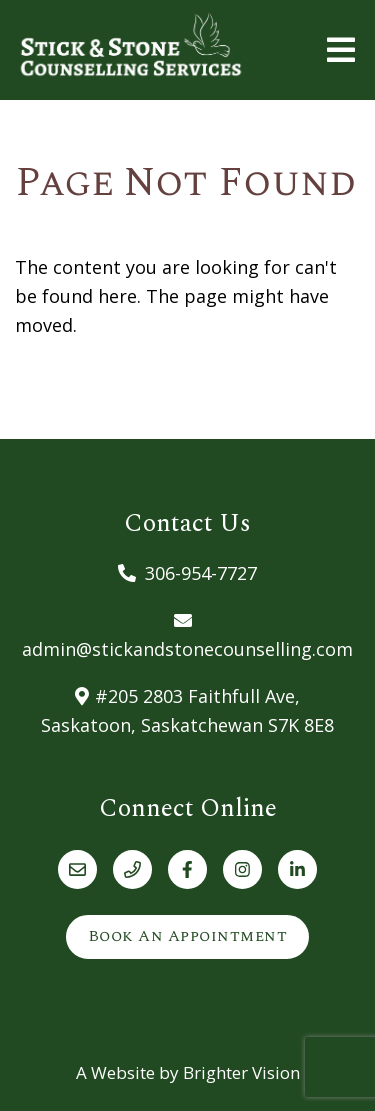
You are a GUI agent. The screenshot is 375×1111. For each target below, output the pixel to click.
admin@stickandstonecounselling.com (187, 649)
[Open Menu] (341, 50)
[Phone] (132, 869)
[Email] (77, 869)
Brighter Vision (241, 1072)
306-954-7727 (201, 573)
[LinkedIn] (297, 869)
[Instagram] (242, 869)
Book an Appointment (188, 936)
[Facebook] (187, 869)
